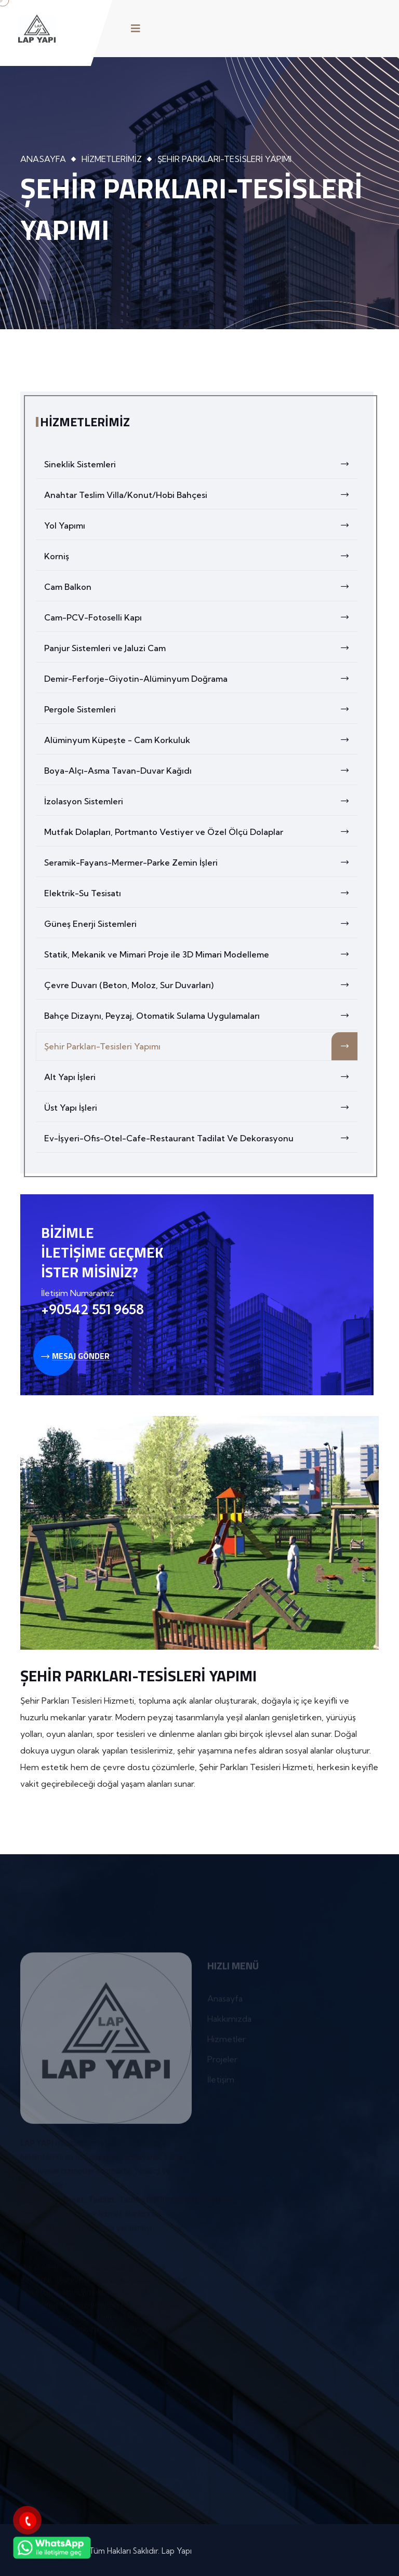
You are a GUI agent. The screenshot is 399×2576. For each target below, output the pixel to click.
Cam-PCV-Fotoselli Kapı (200, 617)
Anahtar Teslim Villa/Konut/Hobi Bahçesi (200, 495)
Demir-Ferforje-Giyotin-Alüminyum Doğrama (200, 679)
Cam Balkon (200, 587)
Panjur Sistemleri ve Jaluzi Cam (200, 648)
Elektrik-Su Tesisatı (200, 893)
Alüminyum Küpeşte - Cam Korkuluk (200, 740)
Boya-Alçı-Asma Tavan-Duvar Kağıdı (200, 771)
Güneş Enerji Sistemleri (200, 924)
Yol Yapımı (200, 525)
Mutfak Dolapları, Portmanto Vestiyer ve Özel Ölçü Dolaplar (200, 832)
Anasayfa (43, 159)
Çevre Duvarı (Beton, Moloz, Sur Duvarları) (200, 985)
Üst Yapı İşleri (200, 1108)
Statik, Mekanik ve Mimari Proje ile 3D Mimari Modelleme (200, 954)
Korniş (200, 556)
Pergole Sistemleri (200, 709)
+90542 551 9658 (92, 1309)
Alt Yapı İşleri (200, 1077)
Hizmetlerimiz (112, 159)
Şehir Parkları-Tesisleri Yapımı (200, 1046)
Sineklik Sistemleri (200, 464)
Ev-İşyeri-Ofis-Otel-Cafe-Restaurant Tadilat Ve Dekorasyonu (200, 1138)
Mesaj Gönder (75, 1356)
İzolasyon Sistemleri (200, 801)
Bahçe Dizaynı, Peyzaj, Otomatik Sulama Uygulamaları (200, 1016)
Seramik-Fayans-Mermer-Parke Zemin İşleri (200, 862)
